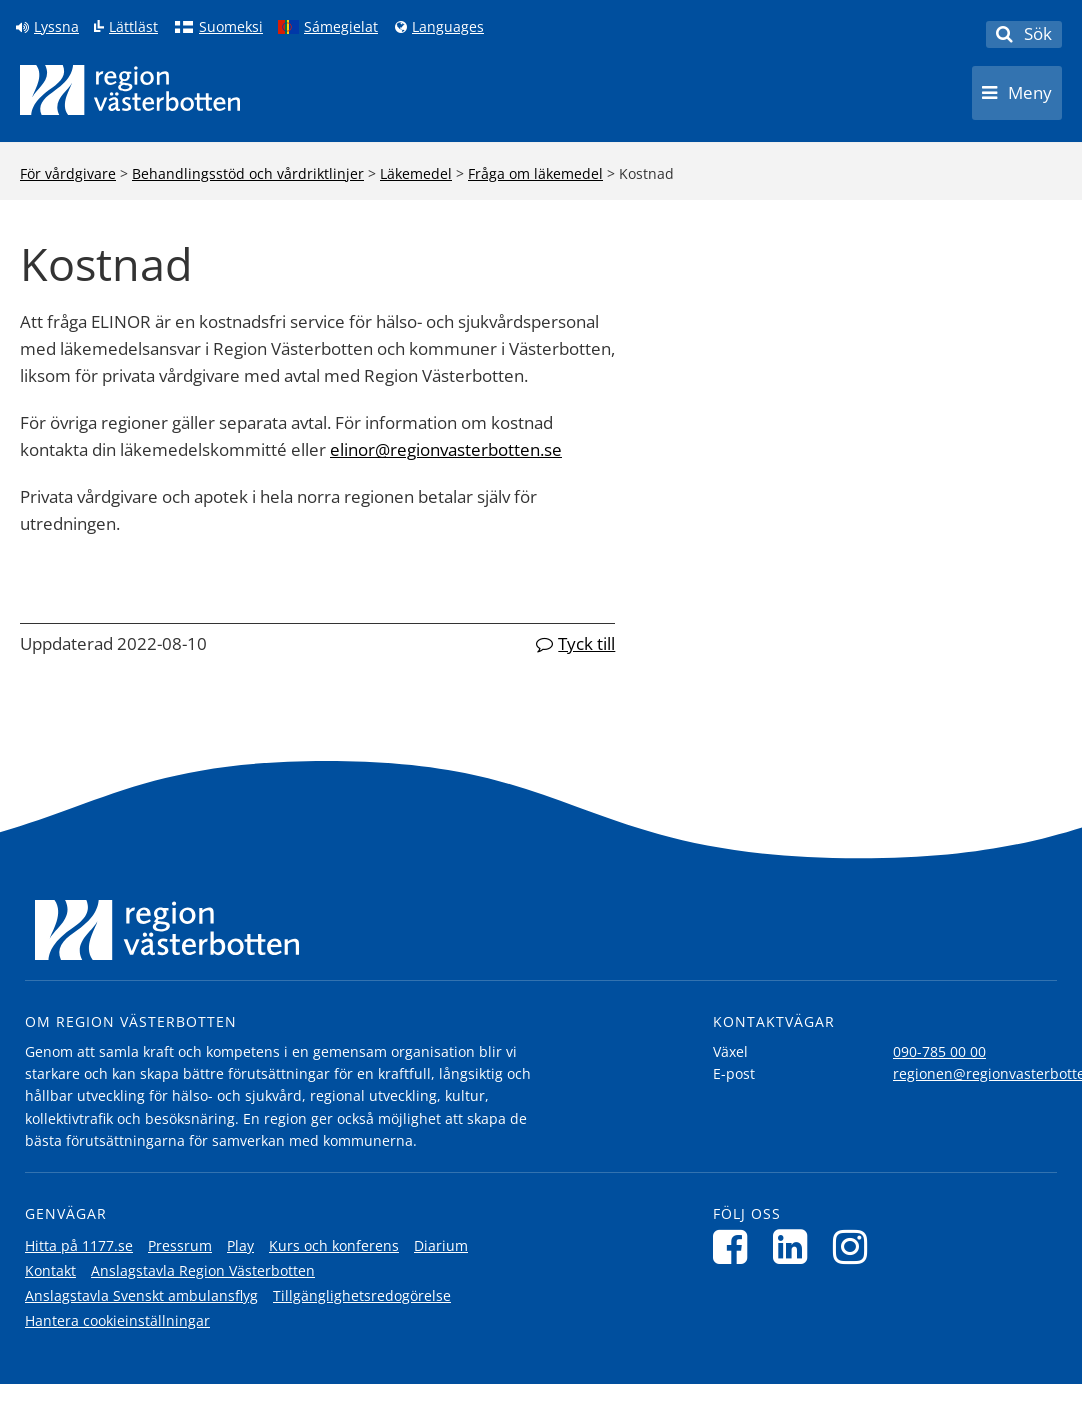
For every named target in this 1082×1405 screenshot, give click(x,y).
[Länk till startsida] (130, 90)
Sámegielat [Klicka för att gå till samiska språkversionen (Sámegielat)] (341, 27)
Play (240, 1245)
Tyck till (586, 643)
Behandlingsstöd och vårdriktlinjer (248, 173)
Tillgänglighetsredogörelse (362, 1295)
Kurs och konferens (334, 1245)
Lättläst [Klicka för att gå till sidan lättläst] (133, 27)
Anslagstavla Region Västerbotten (203, 1270)
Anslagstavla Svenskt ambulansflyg (141, 1295)
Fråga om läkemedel (535, 173)
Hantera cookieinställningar (117, 1320)
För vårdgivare (68, 173)
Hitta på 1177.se (79, 1245)
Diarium (441, 1245)
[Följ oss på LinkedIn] (795, 1246)
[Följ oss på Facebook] (735, 1246)
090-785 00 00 (939, 1051)
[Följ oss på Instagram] (855, 1246)
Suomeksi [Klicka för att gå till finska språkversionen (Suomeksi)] (231, 27)
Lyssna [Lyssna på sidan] (56, 27)
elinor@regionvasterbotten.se (446, 449)
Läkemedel (416, 173)
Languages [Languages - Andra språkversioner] (448, 27)
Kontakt (50, 1270)
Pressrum (180, 1245)
